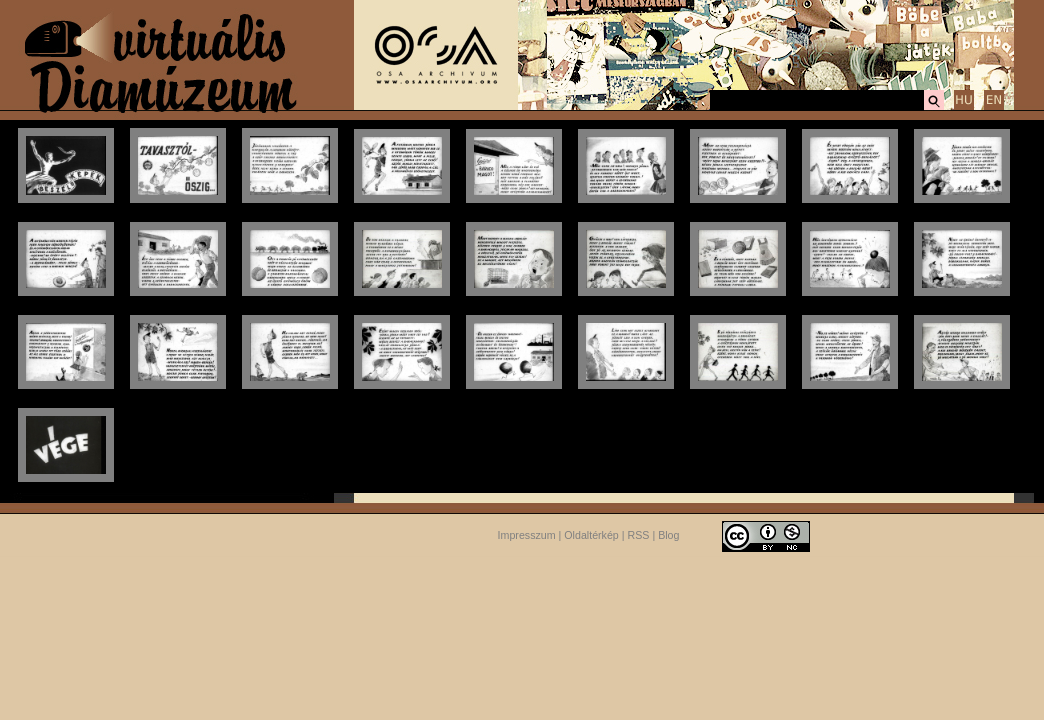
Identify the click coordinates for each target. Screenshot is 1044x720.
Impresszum (527, 535)
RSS (639, 535)
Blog (668, 535)
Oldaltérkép (591, 535)
